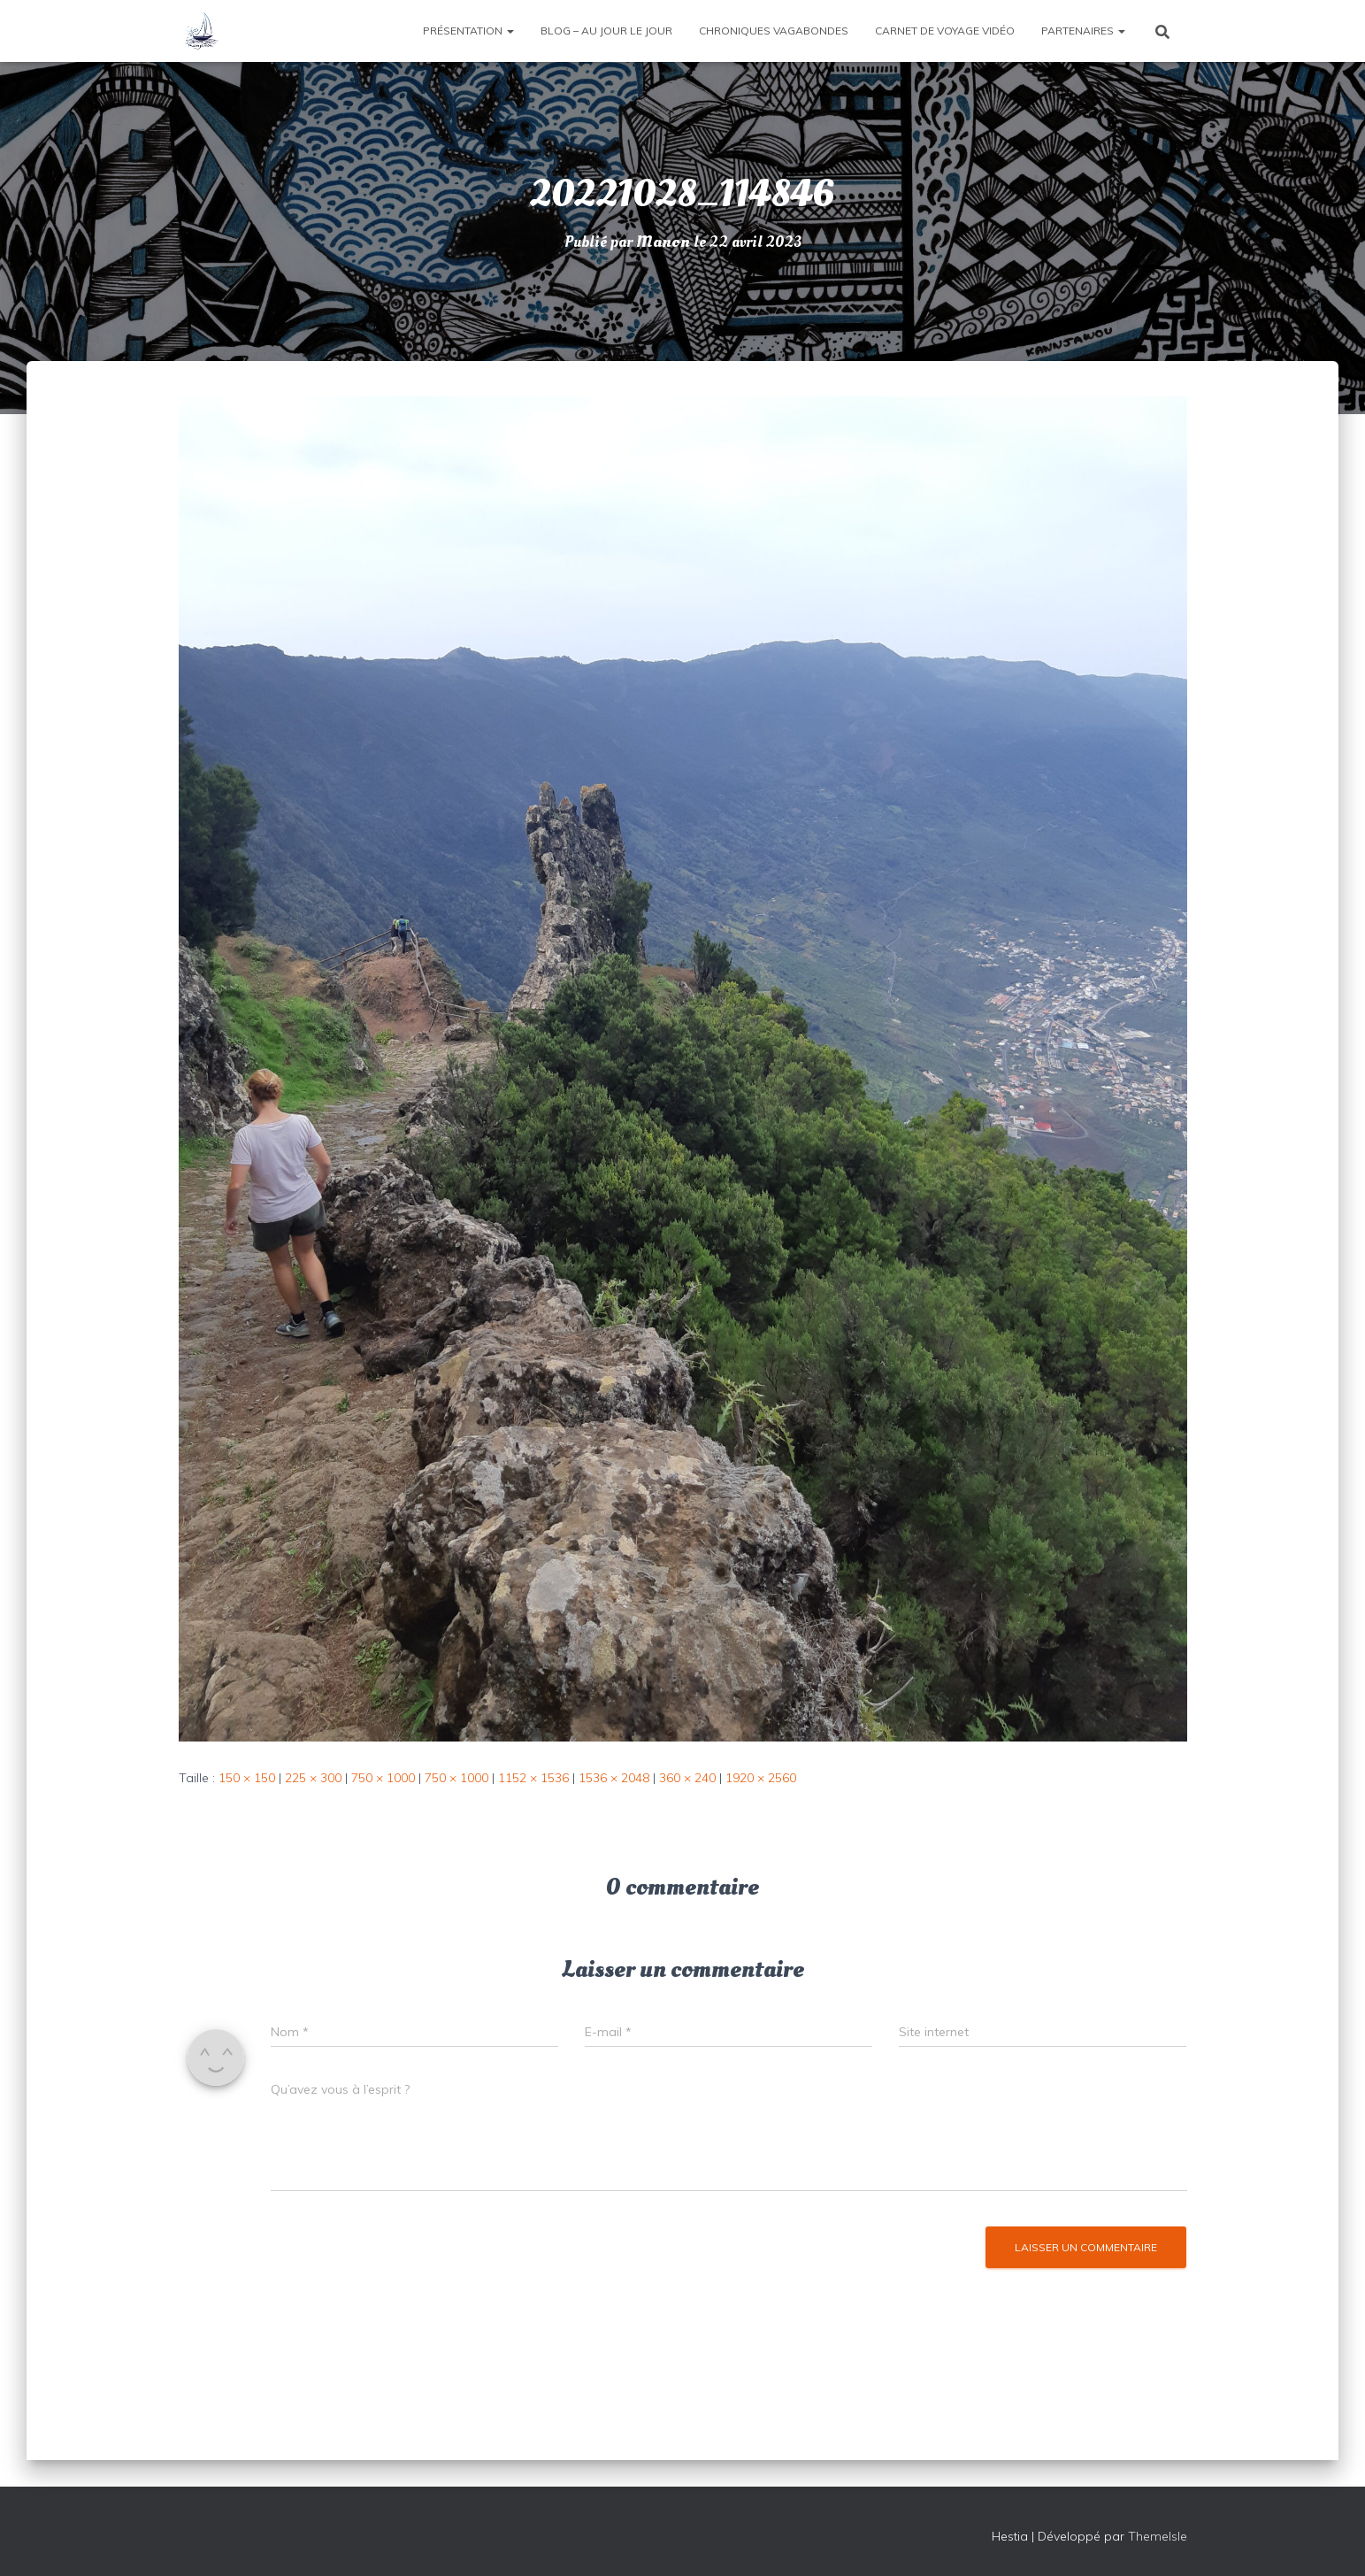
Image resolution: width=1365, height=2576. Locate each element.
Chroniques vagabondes (773, 30)
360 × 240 (687, 1778)
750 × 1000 (383, 1778)
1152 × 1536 (533, 1778)
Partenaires (1083, 30)
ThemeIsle (1157, 2536)
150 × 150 (247, 1778)
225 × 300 (313, 1778)
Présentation (468, 30)
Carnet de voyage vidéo (945, 30)
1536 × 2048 (614, 1778)
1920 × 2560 (760, 1778)
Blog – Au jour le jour (606, 30)
